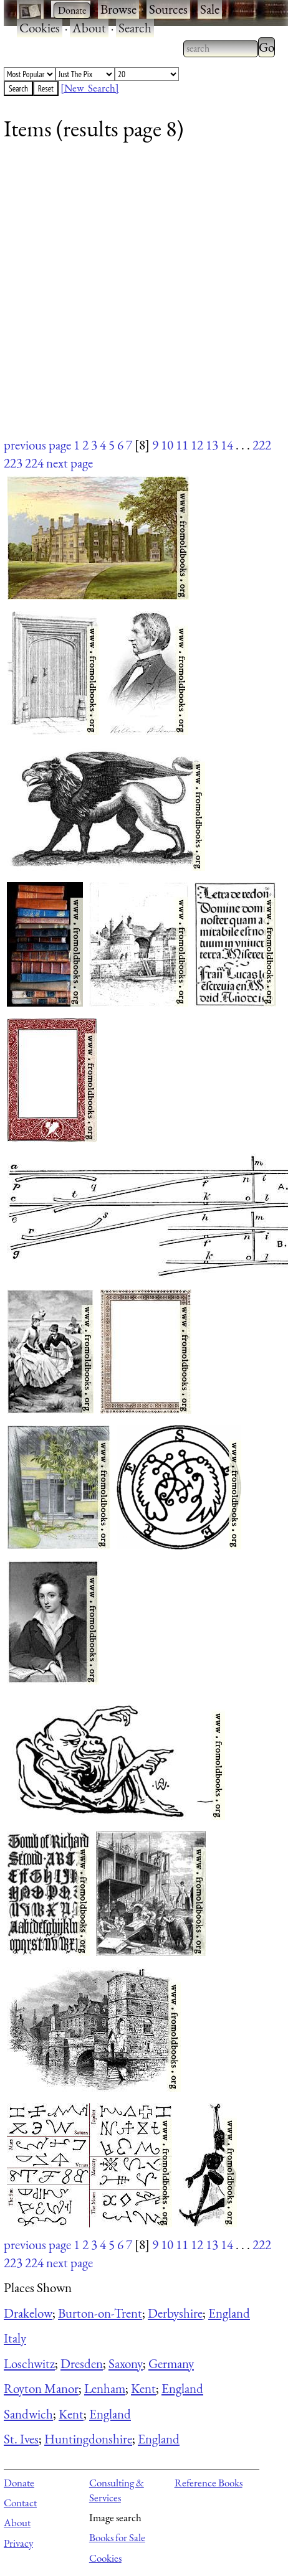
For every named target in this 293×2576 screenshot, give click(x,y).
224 (34, 462)
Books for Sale (117, 2537)
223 (13, 462)
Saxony (125, 2363)
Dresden (81, 2363)
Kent (143, 2388)
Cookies (39, 27)
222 (261, 444)
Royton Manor (41, 2388)
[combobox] (220, 48)
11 (182, 444)
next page (69, 462)
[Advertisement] (138, 297)
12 (197, 444)
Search (134, 27)
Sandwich (28, 2413)
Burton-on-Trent (100, 2313)
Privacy (18, 2543)
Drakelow (28, 2313)
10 (167, 444)
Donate (19, 2482)
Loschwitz (29, 2363)
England (229, 2313)
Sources (168, 9)
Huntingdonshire (88, 2438)
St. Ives (21, 2438)
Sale (209, 9)
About (89, 27)
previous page (37, 444)
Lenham (104, 2388)
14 (227, 444)
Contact (20, 2502)
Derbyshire (175, 2313)
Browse (118, 9)
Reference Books (209, 2482)
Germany (171, 2363)
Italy (15, 2337)
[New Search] (89, 88)
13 (212, 444)
